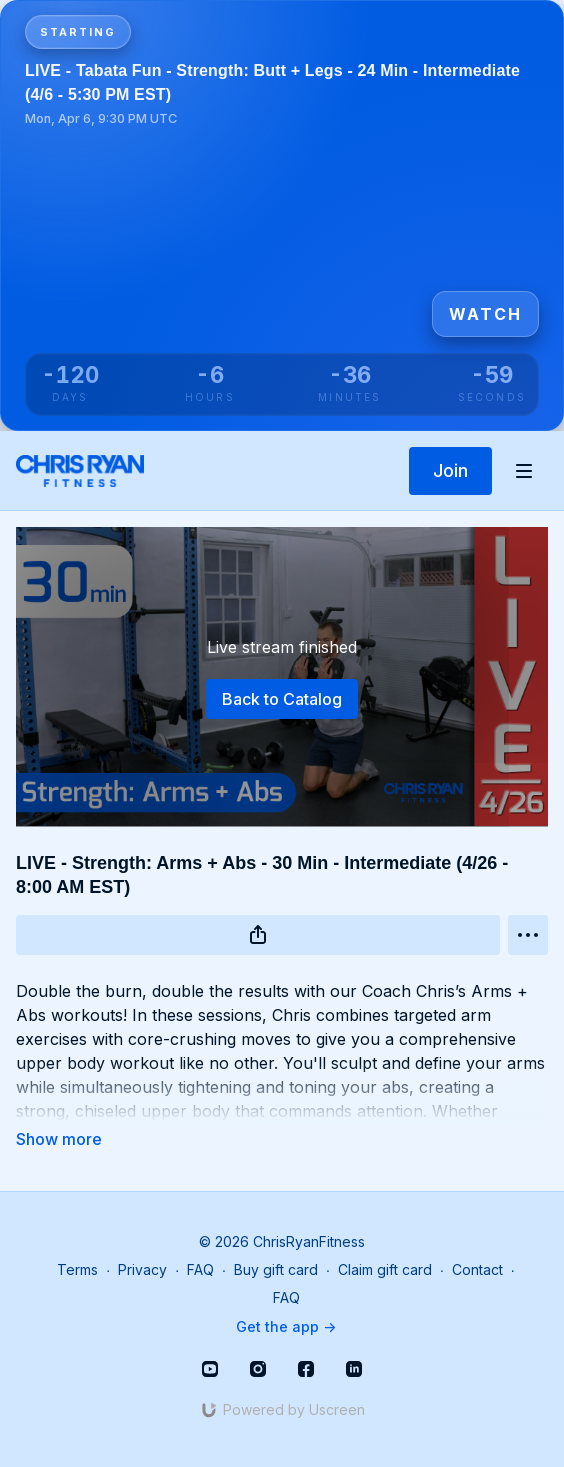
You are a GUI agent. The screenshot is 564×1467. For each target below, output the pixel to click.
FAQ (200, 1269)
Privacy (142, 1269)
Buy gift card (276, 1269)
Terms (77, 1269)
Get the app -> (286, 1326)
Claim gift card (385, 1269)
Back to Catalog (282, 699)
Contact (477, 1269)
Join (450, 470)
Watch (485, 314)
